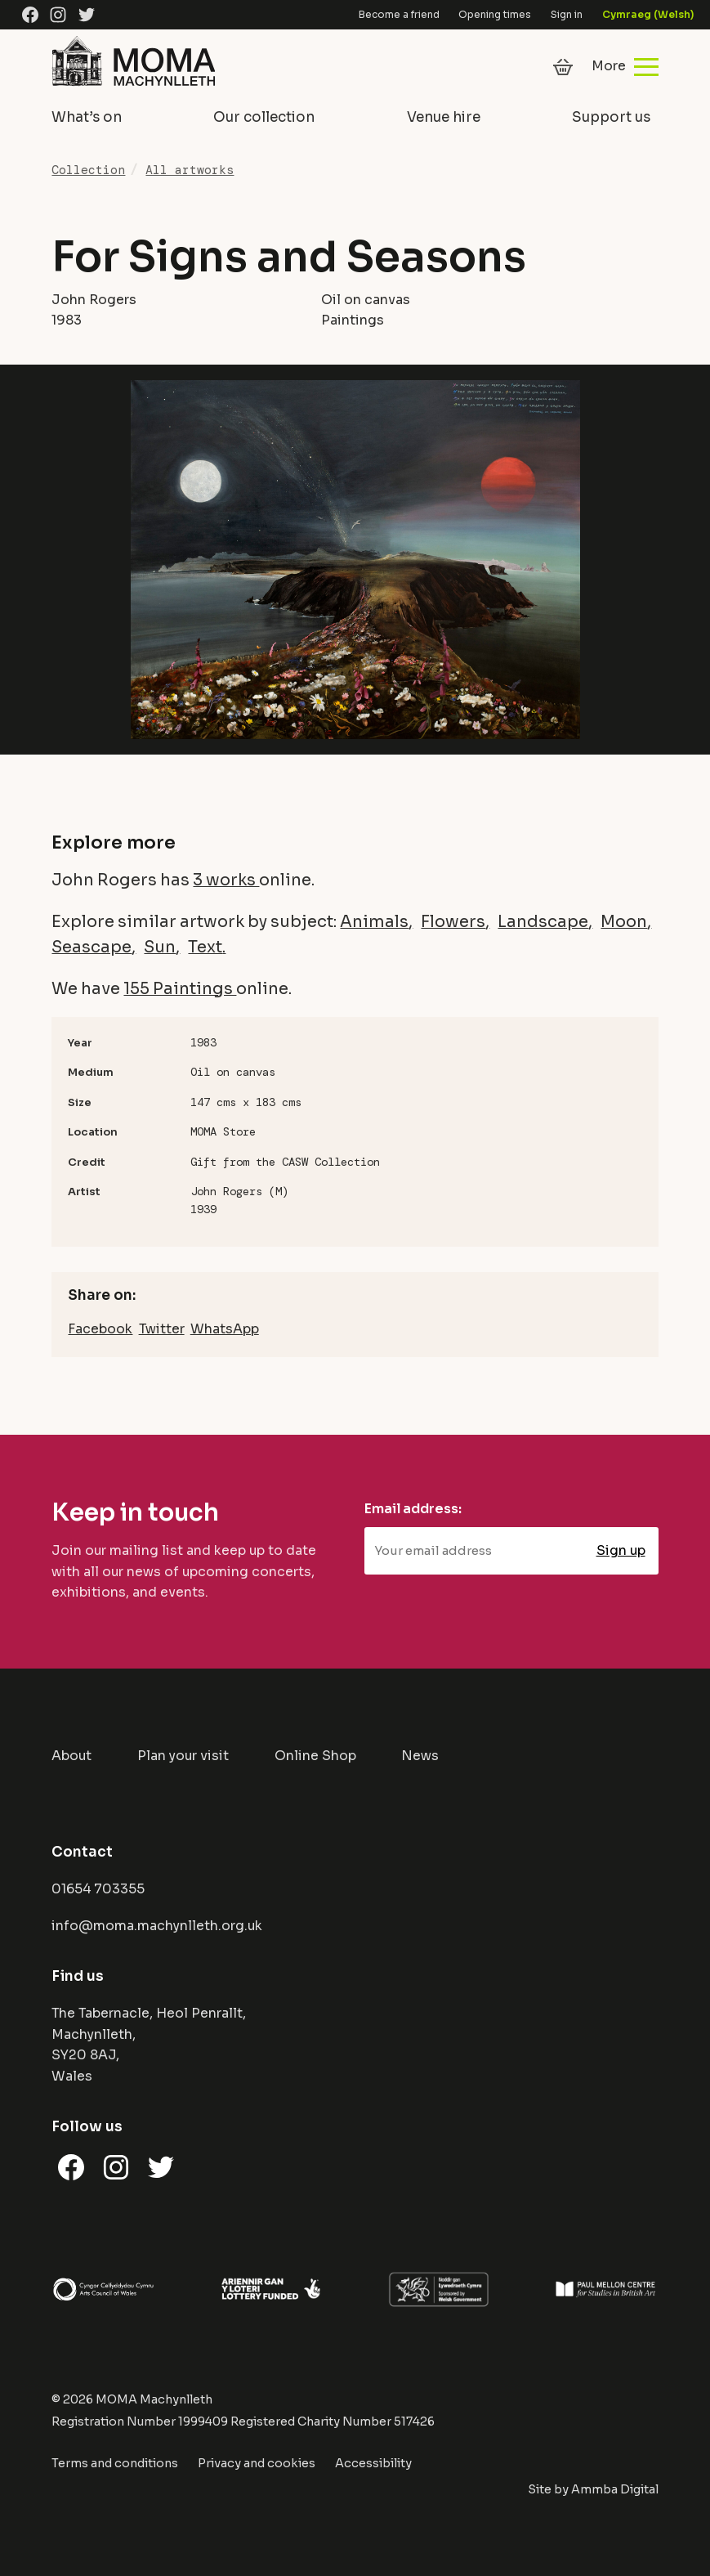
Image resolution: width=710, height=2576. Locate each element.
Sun (160, 947)
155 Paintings (179, 989)
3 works (226, 880)
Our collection (264, 117)
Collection (88, 170)
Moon (624, 922)
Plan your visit (183, 1756)
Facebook (100, 1329)
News (420, 1756)
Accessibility (373, 2463)
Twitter (162, 1329)
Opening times (494, 14)
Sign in (567, 14)
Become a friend (399, 14)
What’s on (86, 117)
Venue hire (443, 117)
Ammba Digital (615, 2489)
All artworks (189, 170)
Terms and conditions (114, 2463)
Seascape (91, 947)
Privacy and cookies (256, 2463)
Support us (611, 117)
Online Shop (315, 1756)
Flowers (453, 922)
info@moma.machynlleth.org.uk (156, 1926)
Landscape (543, 922)
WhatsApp (224, 1329)
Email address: (413, 1509)
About (71, 1756)
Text (205, 947)
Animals (374, 922)
